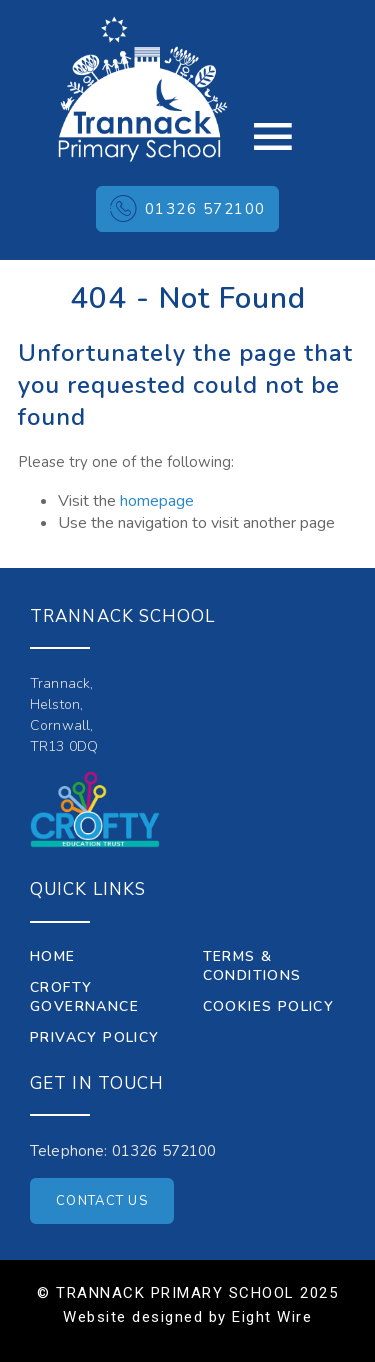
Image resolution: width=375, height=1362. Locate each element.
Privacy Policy (95, 1037)
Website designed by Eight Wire (187, 1317)
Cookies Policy (269, 1006)
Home (53, 956)
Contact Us (102, 1201)
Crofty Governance (84, 997)
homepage (157, 501)
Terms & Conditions (252, 966)
